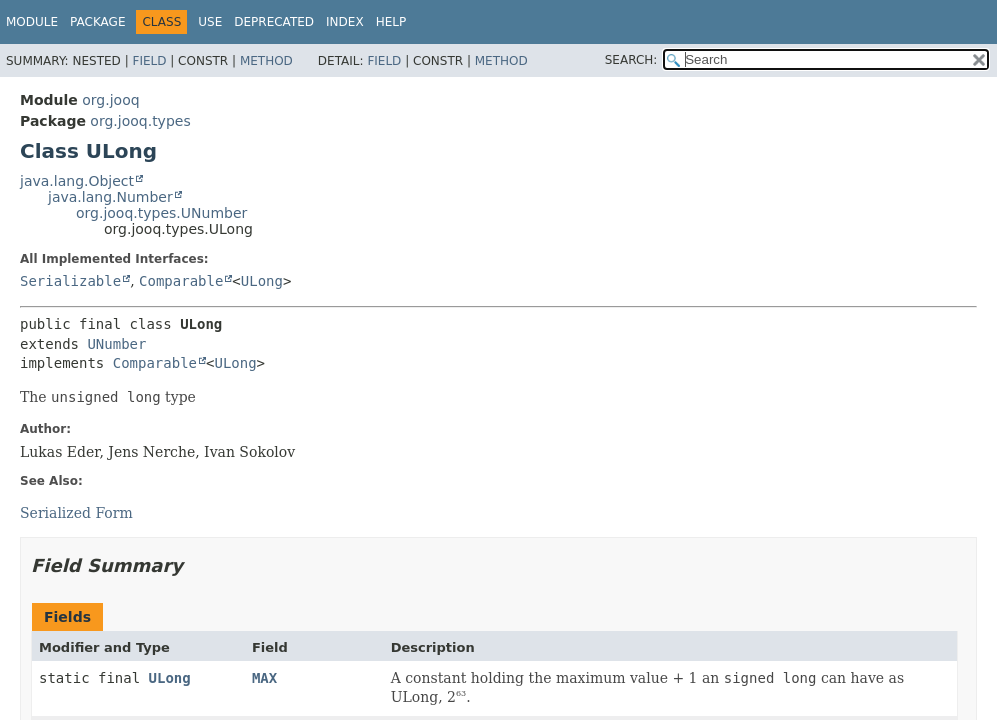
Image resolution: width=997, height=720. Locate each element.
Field (149, 61)
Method (266, 61)
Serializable (70, 281)
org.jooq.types (140, 121)
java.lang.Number (110, 197)
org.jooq (110, 100)
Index (345, 22)
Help (391, 22)
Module (32, 22)
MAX (264, 678)
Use (210, 22)
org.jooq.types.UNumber (161, 213)
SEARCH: (631, 60)
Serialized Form (76, 513)
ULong (262, 281)
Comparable (181, 281)
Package (97, 22)
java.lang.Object (77, 181)
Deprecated (274, 22)
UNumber (116, 344)
